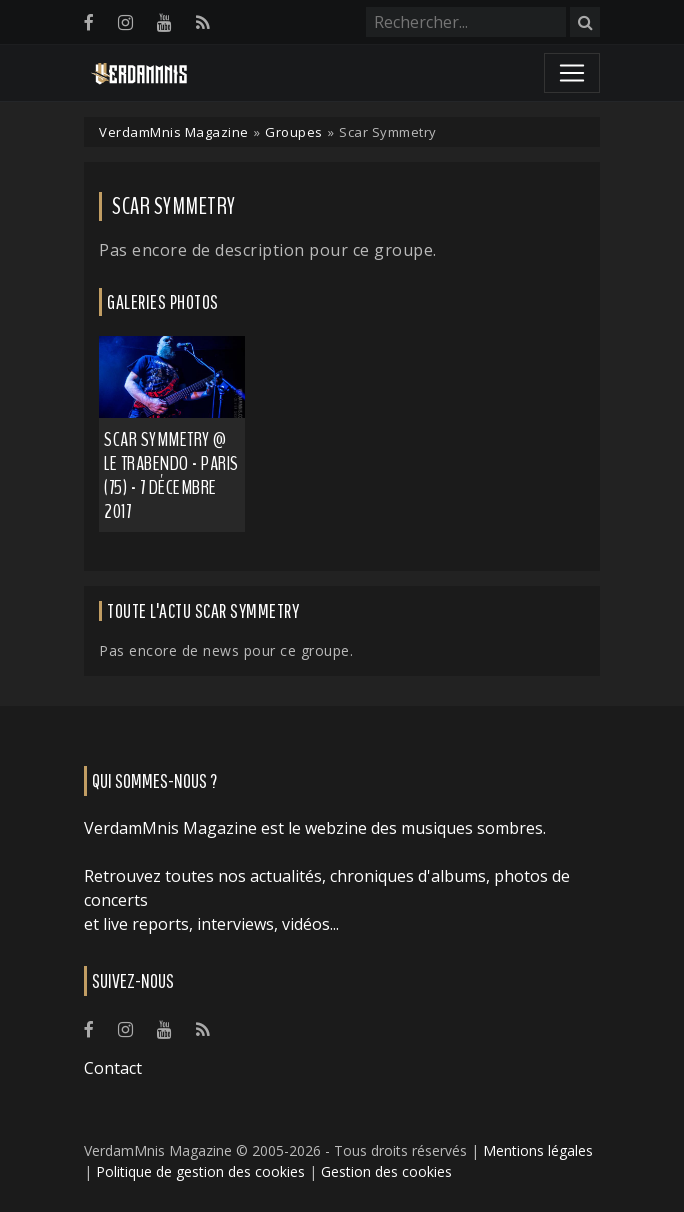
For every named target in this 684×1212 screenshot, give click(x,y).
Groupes (294, 132)
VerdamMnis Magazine (174, 132)
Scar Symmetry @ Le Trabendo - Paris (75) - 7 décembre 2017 (171, 475)
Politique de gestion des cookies (200, 1171)
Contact (113, 1068)
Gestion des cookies (386, 1171)
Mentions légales (538, 1150)
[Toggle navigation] (572, 73)
